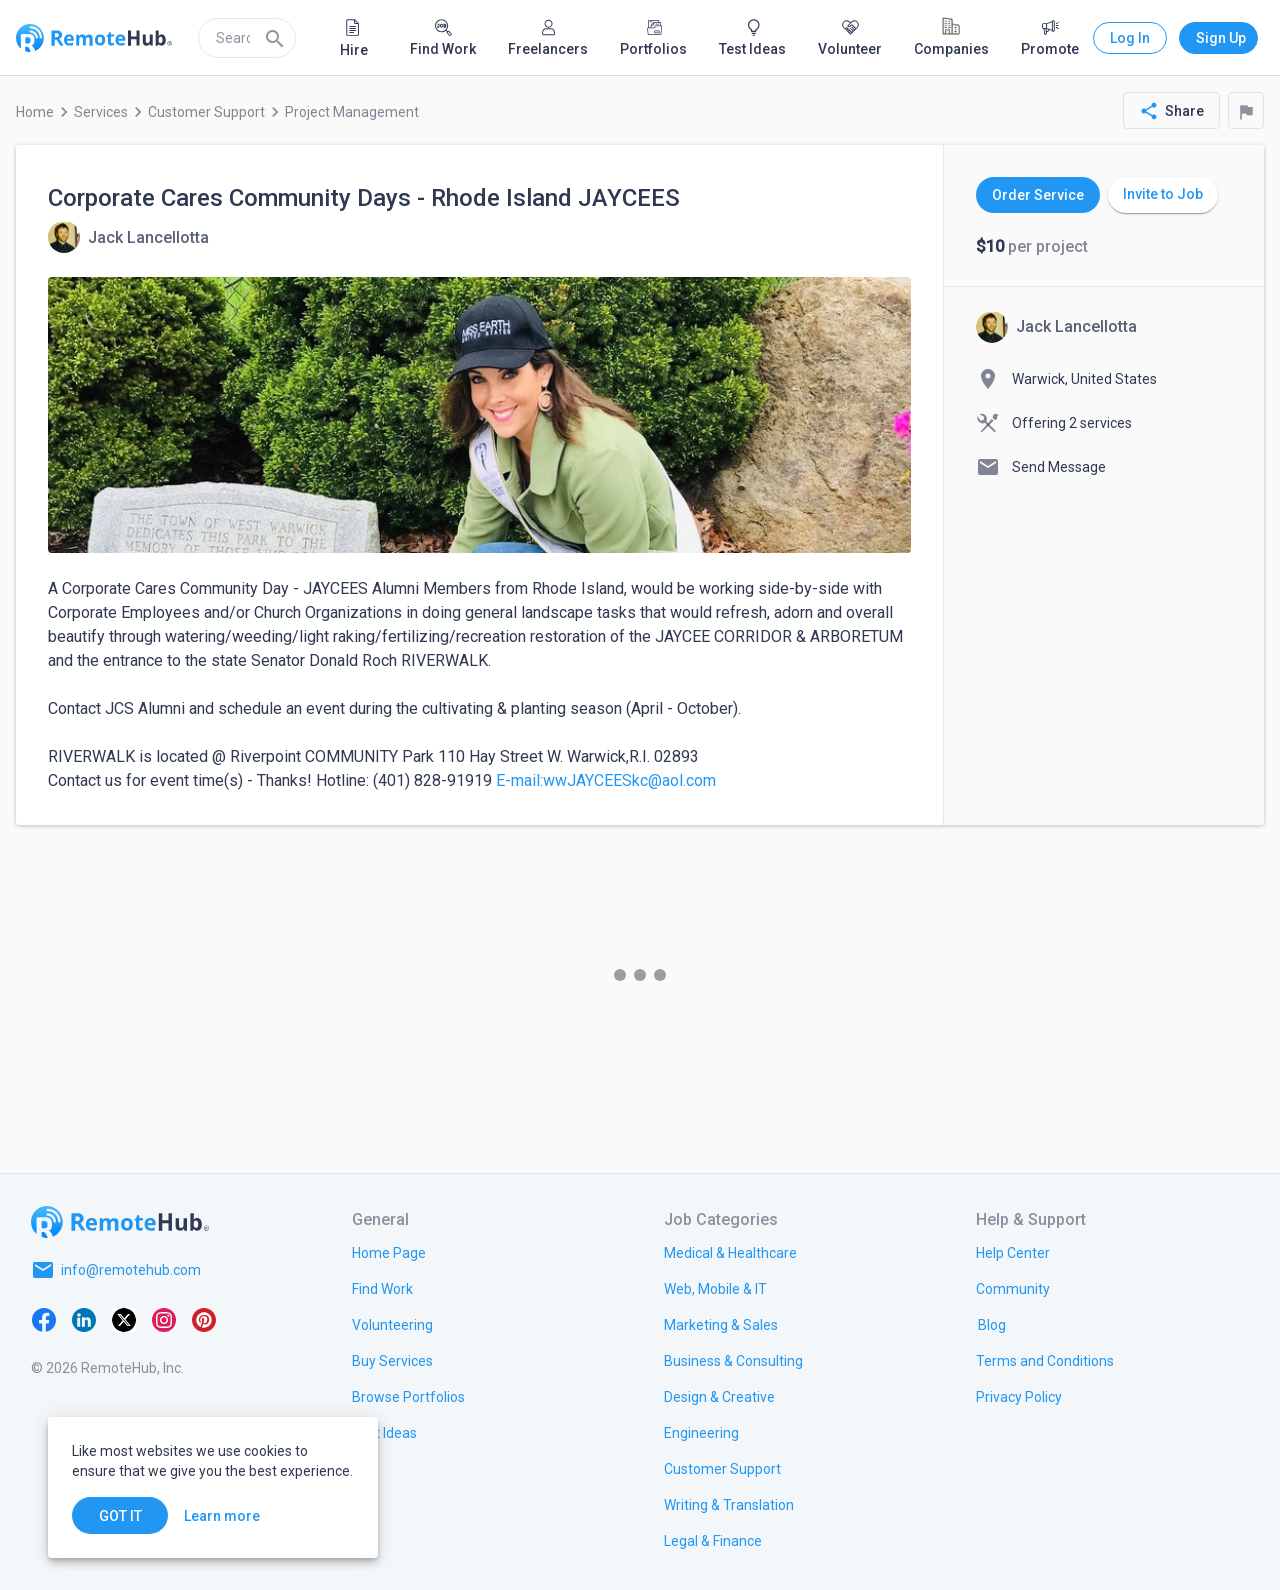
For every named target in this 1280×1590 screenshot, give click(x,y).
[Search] (275, 38)
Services (101, 112)
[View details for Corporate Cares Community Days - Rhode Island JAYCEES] (128, 237)
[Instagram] (164, 1318)
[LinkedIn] (84, 1318)
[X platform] (124, 1318)
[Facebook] (44, 1318)
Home (35, 112)
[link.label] (1013, 1252)
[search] (247, 38)
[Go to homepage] (120, 1222)
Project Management (352, 112)
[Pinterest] (204, 1318)
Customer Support (206, 112)
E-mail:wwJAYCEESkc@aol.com (606, 780)
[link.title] (389, 1252)
